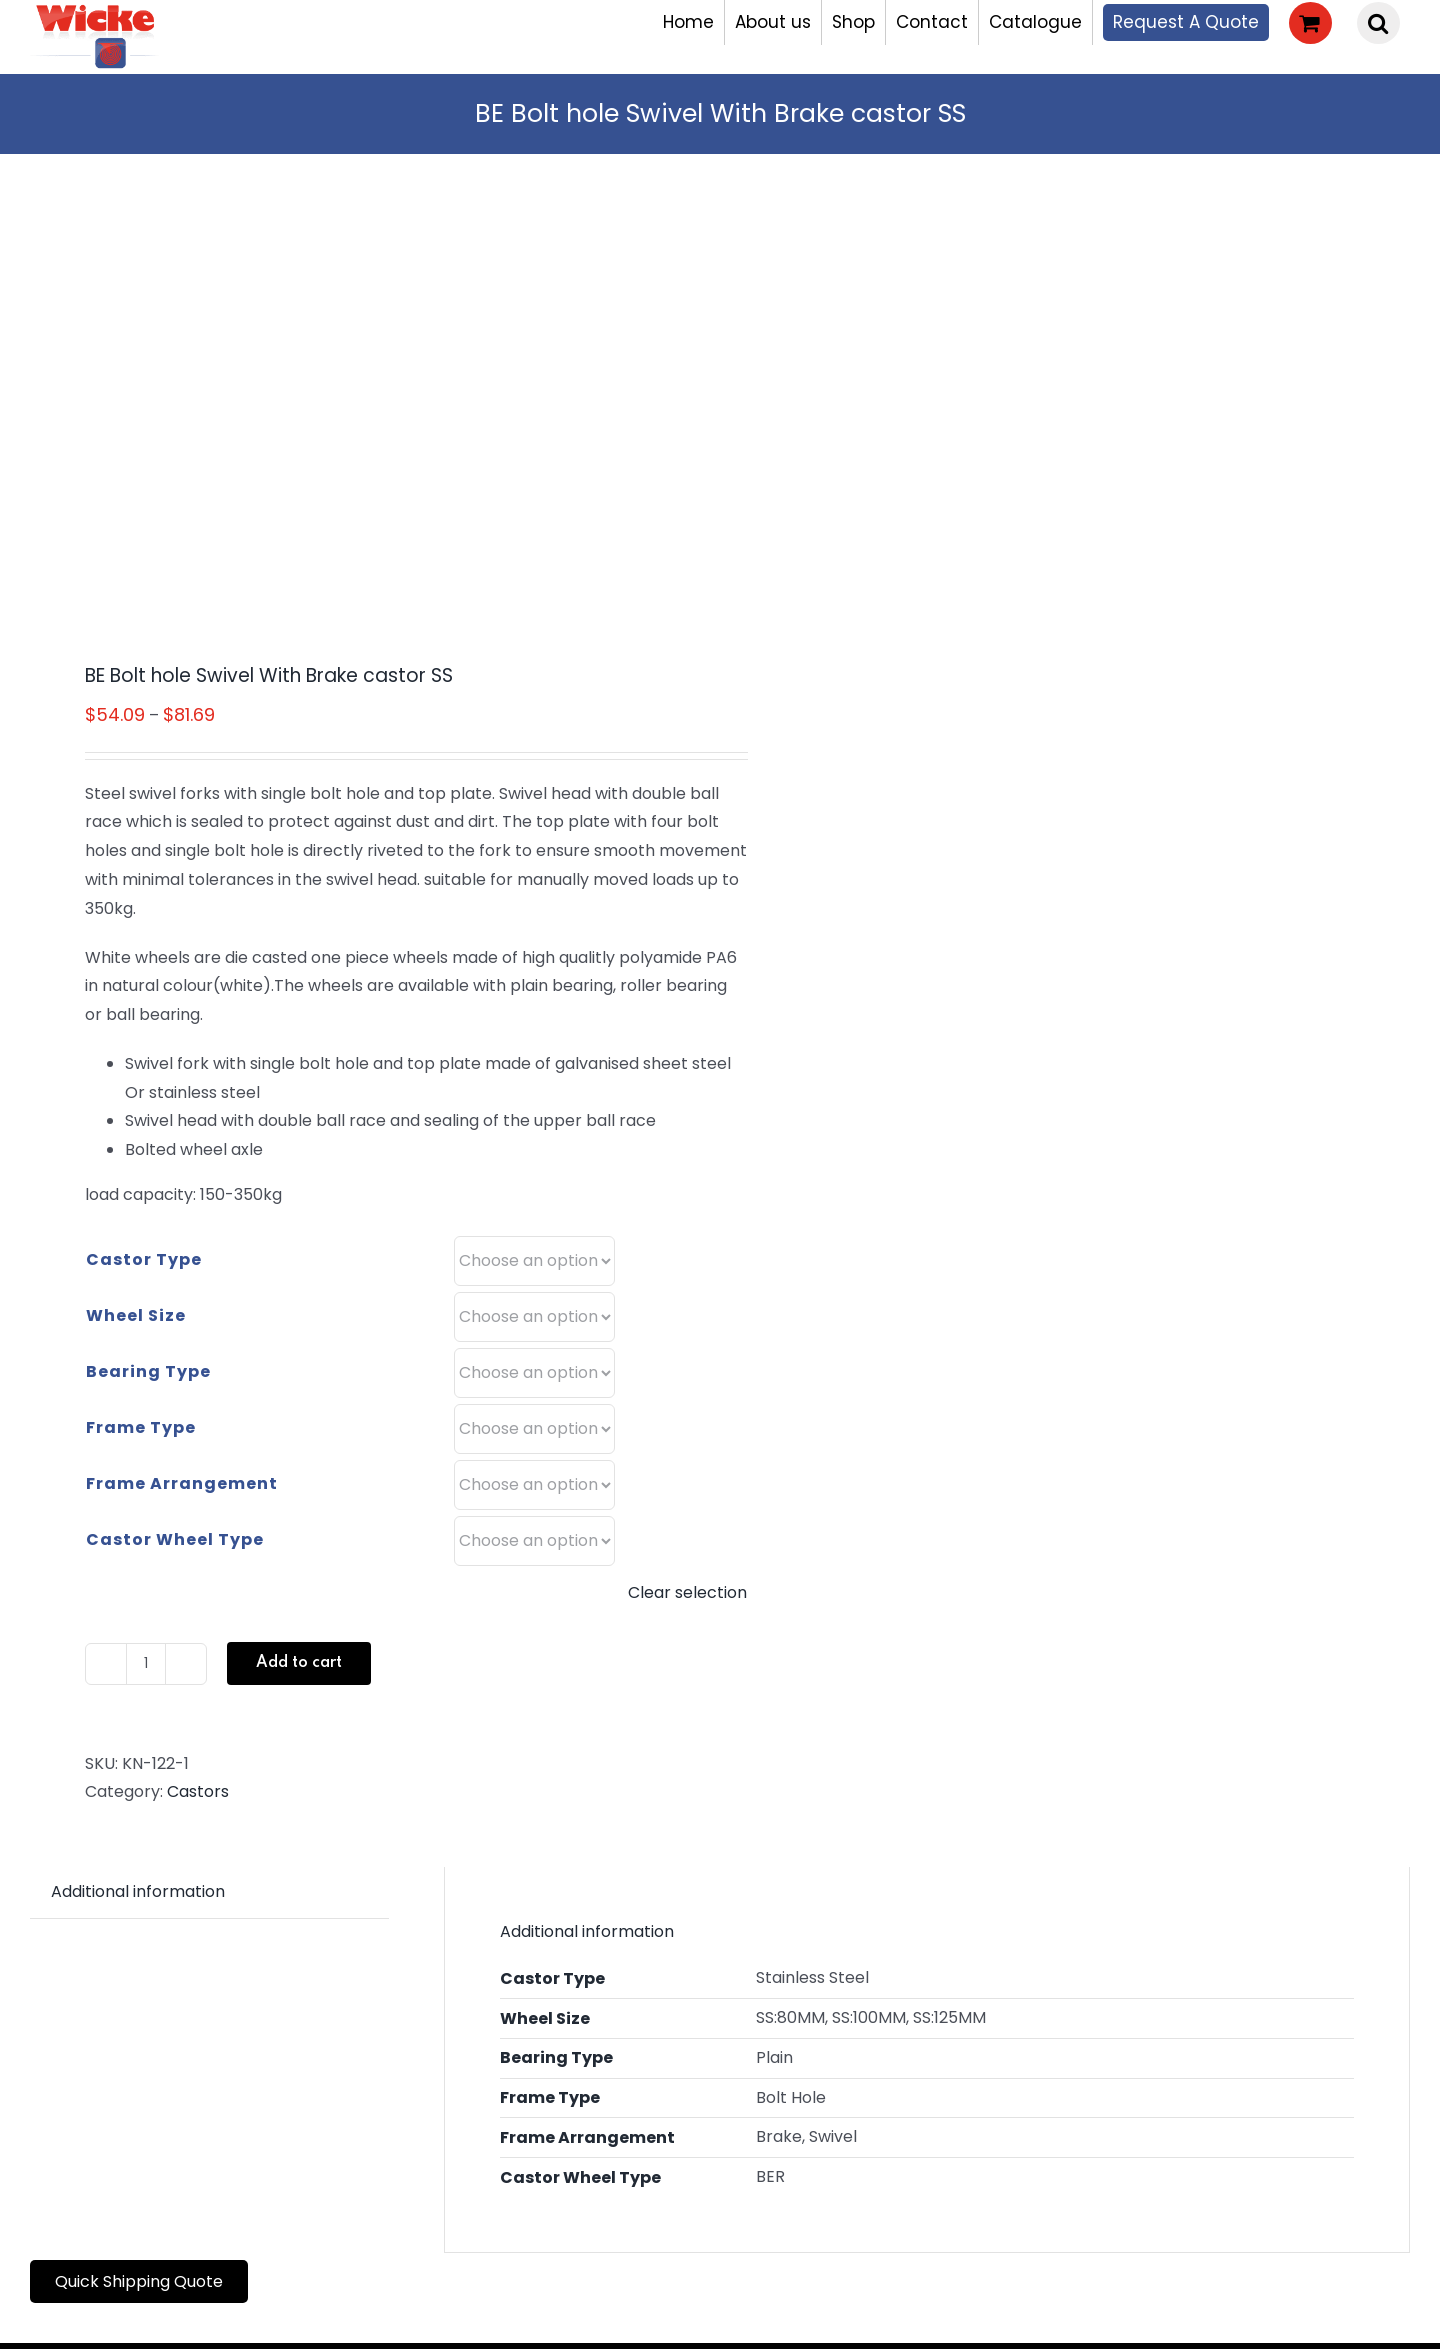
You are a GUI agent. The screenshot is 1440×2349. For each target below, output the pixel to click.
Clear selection (687, 1592)
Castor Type (144, 1259)
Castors (198, 1791)
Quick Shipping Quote (139, 2281)
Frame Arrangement (182, 1483)
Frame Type (141, 1427)
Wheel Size (136, 1315)
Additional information (138, 1891)
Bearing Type (148, 1371)
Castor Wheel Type (175, 1539)
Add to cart (299, 1663)
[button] (1378, 22)
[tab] (138, 1892)
